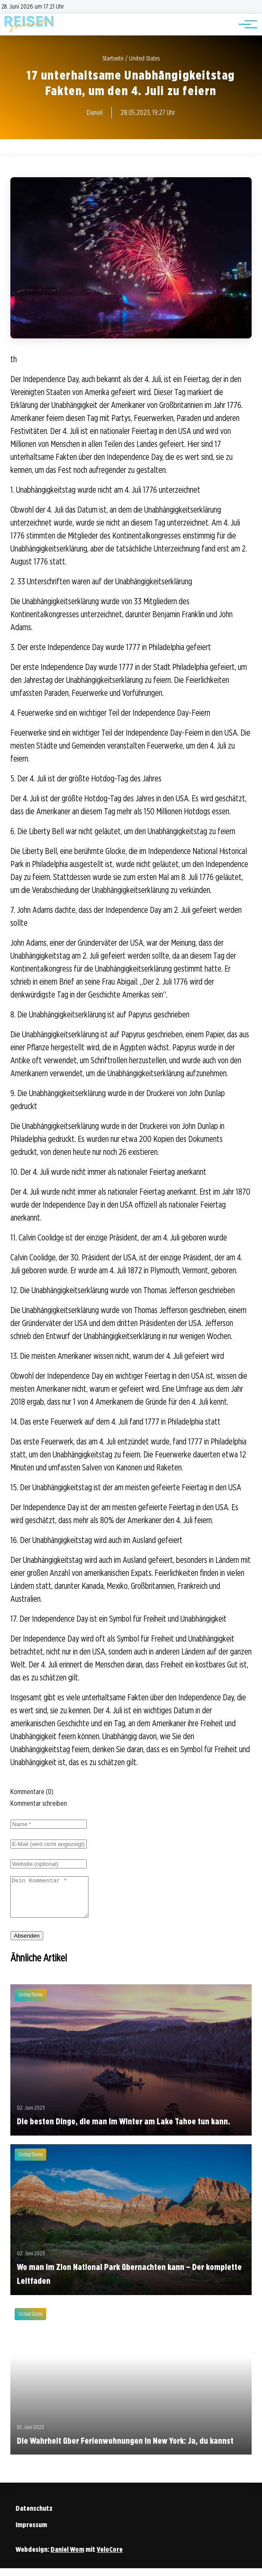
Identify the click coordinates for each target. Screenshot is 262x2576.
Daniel (95, 112)
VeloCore (110, 2557)
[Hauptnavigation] (244, 24)
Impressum (31, 2532)
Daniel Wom (67, 2557)
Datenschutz (34, 2516)
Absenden (27, 1943)
